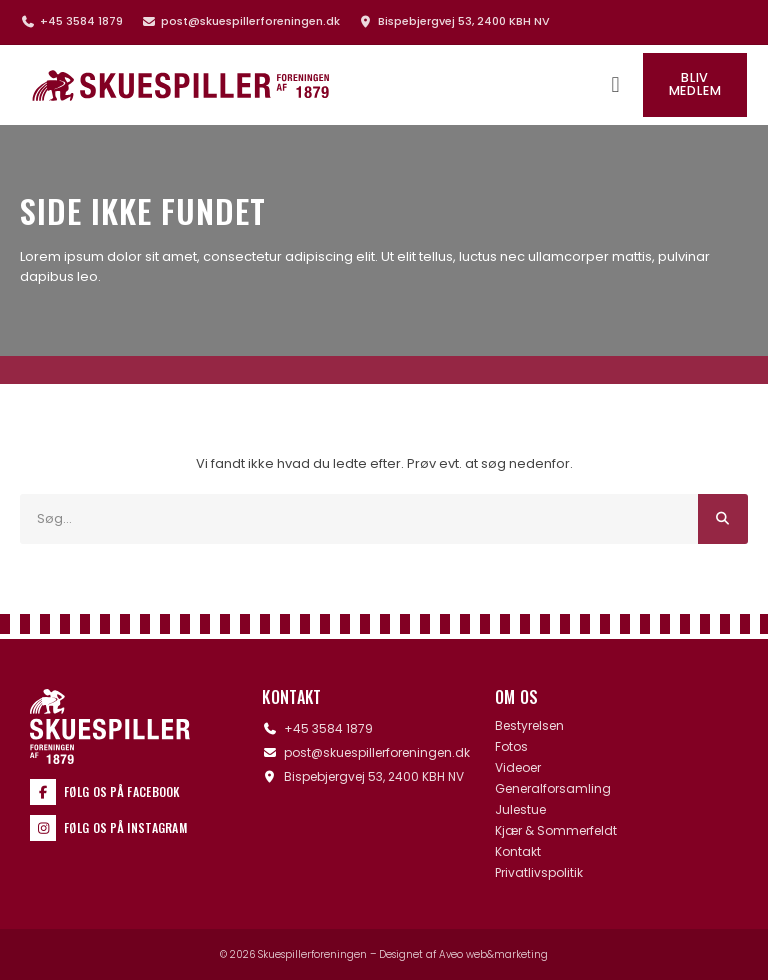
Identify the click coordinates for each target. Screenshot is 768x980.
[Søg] (723, 519)
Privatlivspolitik (539, 873)
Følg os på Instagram (125, 827)
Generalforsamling (553, 789)
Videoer (518, 768)
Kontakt (518, 852)
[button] (615, 85)
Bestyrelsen (529, 726)
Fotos (511, 747)
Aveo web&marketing (493, 954)
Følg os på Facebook (122, 791)
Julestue (520, 810)
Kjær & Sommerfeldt (556, 831)
